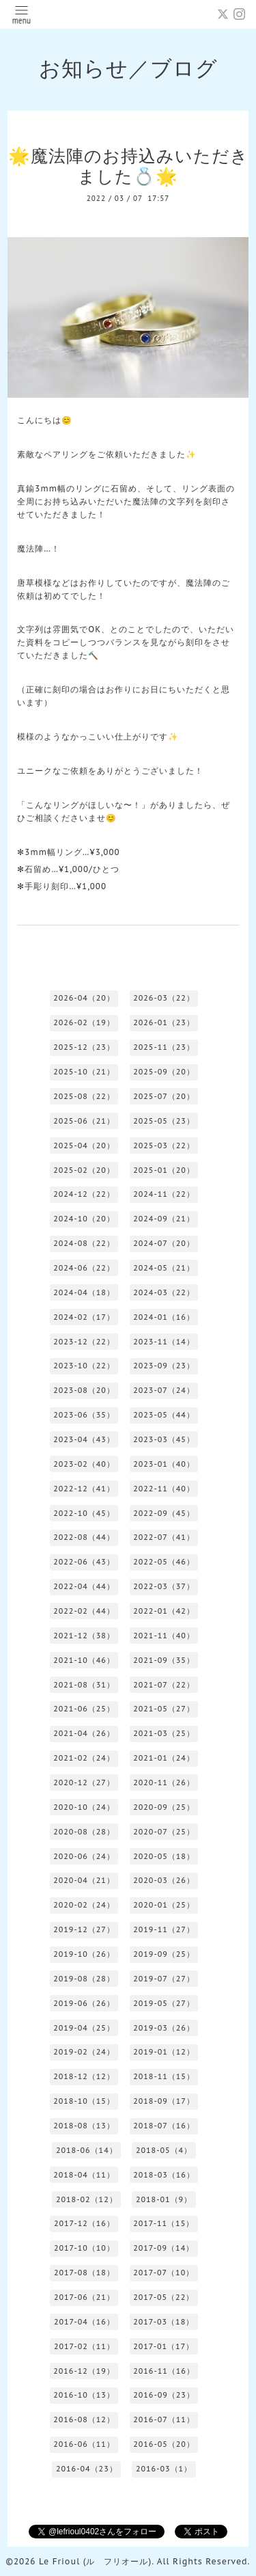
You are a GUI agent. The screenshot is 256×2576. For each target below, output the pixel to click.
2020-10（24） (84, 1807)
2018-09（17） (164, 2101)
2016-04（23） (86, 2468)
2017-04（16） (84, 2322)
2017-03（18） (163, 2322)
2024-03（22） (164, 1292)
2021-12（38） (84, 1635)
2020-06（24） (84, 1856)
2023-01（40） (164, 1464)
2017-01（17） (163, 2346)
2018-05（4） (164, 2150)
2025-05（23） (164, 1121)
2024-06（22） (84, 1268)
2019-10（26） (84, 1954)
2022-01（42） (164, 1611)
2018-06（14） (86, 2150)
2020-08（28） (84, 1831)
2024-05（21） (164, 1268)
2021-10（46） (84, 1660)
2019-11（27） (164, 1929)
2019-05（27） (164, 2003)
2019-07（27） (164, 1978)
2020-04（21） (84, 1880)
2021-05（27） (164, 1708)
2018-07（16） (164, 2125)
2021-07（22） (164, 1685)
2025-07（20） (164, 1096)
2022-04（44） (84, 1586)
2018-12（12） (84, 2076)
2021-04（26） (84, 1733)
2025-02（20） (84, 1170)
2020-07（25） (164, 1831)
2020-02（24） (84, 1905)
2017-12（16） (84, 2223)
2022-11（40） (164, 1488)
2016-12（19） (84, 2371)
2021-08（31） (84, 1685)
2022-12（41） (84, 1488)
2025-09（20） (164, 1071)
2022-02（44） (84, 1611)
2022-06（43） (84, 1562)
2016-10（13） (84, 2395)
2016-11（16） (164, 2371)
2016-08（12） (84, 2419)
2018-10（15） (84, 2101)
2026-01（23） (164, 1022)
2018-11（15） (164, 2076)
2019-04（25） (84, 2028)
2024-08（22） (84, 1243)
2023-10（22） (84, 1365)
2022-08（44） (84, 1537)
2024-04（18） (84, 1292)
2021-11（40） (164, 1635)
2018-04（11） (84, 2175)
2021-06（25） (84, 1708)
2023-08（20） (84, 1390)
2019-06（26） (84, 2003)
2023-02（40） (84, 1464)
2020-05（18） (164, 1856)
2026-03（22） (164, 998)
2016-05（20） (164, 2444)
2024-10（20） (84, 1218)
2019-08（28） (84, 1978)
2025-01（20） (164, 1170)
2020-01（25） (164, 1905)
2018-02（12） (86, 2199)
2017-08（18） (84, 2272)
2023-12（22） (84, 1341)
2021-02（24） (84, 1758)
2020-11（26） (164, 1782)
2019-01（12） (164, 2052)
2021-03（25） (164, 1733)
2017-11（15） (163, 2223)
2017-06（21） (84, 2297)
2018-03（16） (164, 2175)
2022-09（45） (164, 1513)
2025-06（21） (84, 1121)
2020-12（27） (84, 1782)
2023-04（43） (84, 1439)
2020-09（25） (164, 1807)
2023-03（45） (164, 1439)
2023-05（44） (164, 1415)
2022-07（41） (164, 1537)
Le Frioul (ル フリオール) (95, 2561)
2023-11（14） (164, 1341)
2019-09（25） (164, 1954)
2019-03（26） (164, 2028)
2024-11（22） (164, 1194)
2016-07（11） (164, 2419)
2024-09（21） (164, 1218)
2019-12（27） (84, 1929)
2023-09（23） (164, 1365)
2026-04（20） (84, 998)
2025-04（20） (84, 1145)
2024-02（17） (84, 1317)
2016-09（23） (164, 2395)
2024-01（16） (164, 1317)
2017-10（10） (84, 2248)
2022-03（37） (164, 1586)
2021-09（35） (164, 1660)
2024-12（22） (84, 1194)
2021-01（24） (164, 1758)
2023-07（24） (164, 1390)
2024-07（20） (164, 1243)
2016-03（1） (164, 2468)
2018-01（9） (164, 2199)
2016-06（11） (84, 2444)
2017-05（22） (163, 2297)
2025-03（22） (164, 1145)
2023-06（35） (84, 1415)
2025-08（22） (84, 1096)
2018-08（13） (84, 2125)
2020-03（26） (164, 1880)
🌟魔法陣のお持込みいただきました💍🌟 (128, 166)
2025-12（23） (84, 1047)
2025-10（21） (84, 1071)
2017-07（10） (163, 2272)
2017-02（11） (84, 2346)
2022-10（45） (84, 1513)
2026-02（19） (84, 1022)
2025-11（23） (164, 1047)
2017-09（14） (163, 2248)
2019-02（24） (84, 2052)
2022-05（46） (164, 1562)
